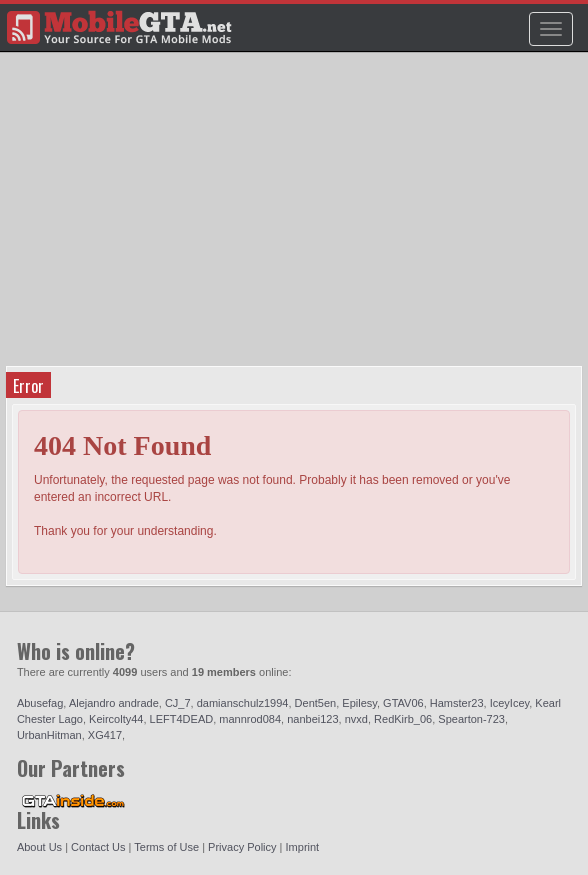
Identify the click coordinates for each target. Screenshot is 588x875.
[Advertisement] (296, 216)
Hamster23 (457, 703)
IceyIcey (510, 703)
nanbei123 (312, 719)
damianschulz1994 (243, 703)
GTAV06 (403, 703)
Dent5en (316, 703)
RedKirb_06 (403, 719)
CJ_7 (178, 703)
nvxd (356, 719)
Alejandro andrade (114, 703)
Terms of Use (166, 847)
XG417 (105, 735)
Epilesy (359, 703)
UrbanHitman (49, 735)
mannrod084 (250, 719)
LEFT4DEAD (182, 719)
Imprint (303, 847)
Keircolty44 (116, 719)
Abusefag (40, 703)
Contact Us (98, 847)
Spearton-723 (471, 719)
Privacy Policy (242, 847)
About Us (39, 847)
